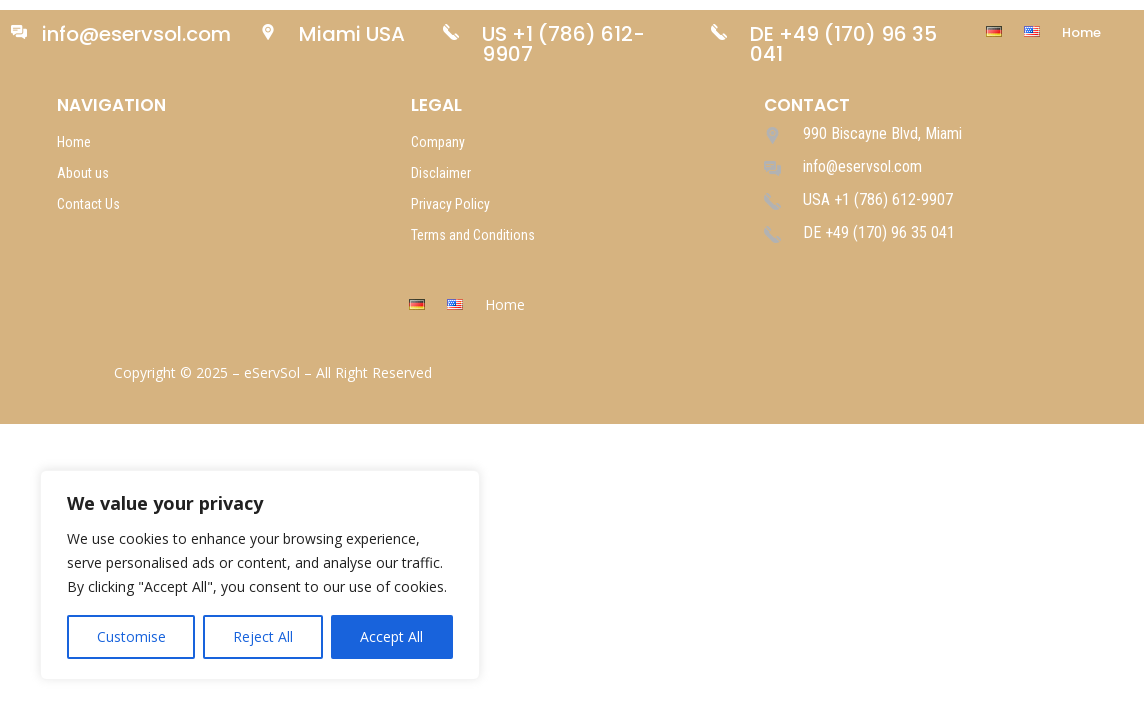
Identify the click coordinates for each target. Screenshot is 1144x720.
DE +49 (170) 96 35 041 (843, 44)
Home (1081, 34)
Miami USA (352, 34)
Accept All (391, 636)
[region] (260, 575)
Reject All (263, 636)
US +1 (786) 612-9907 (563, 44)
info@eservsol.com (136, 34)
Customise (131, 636)
